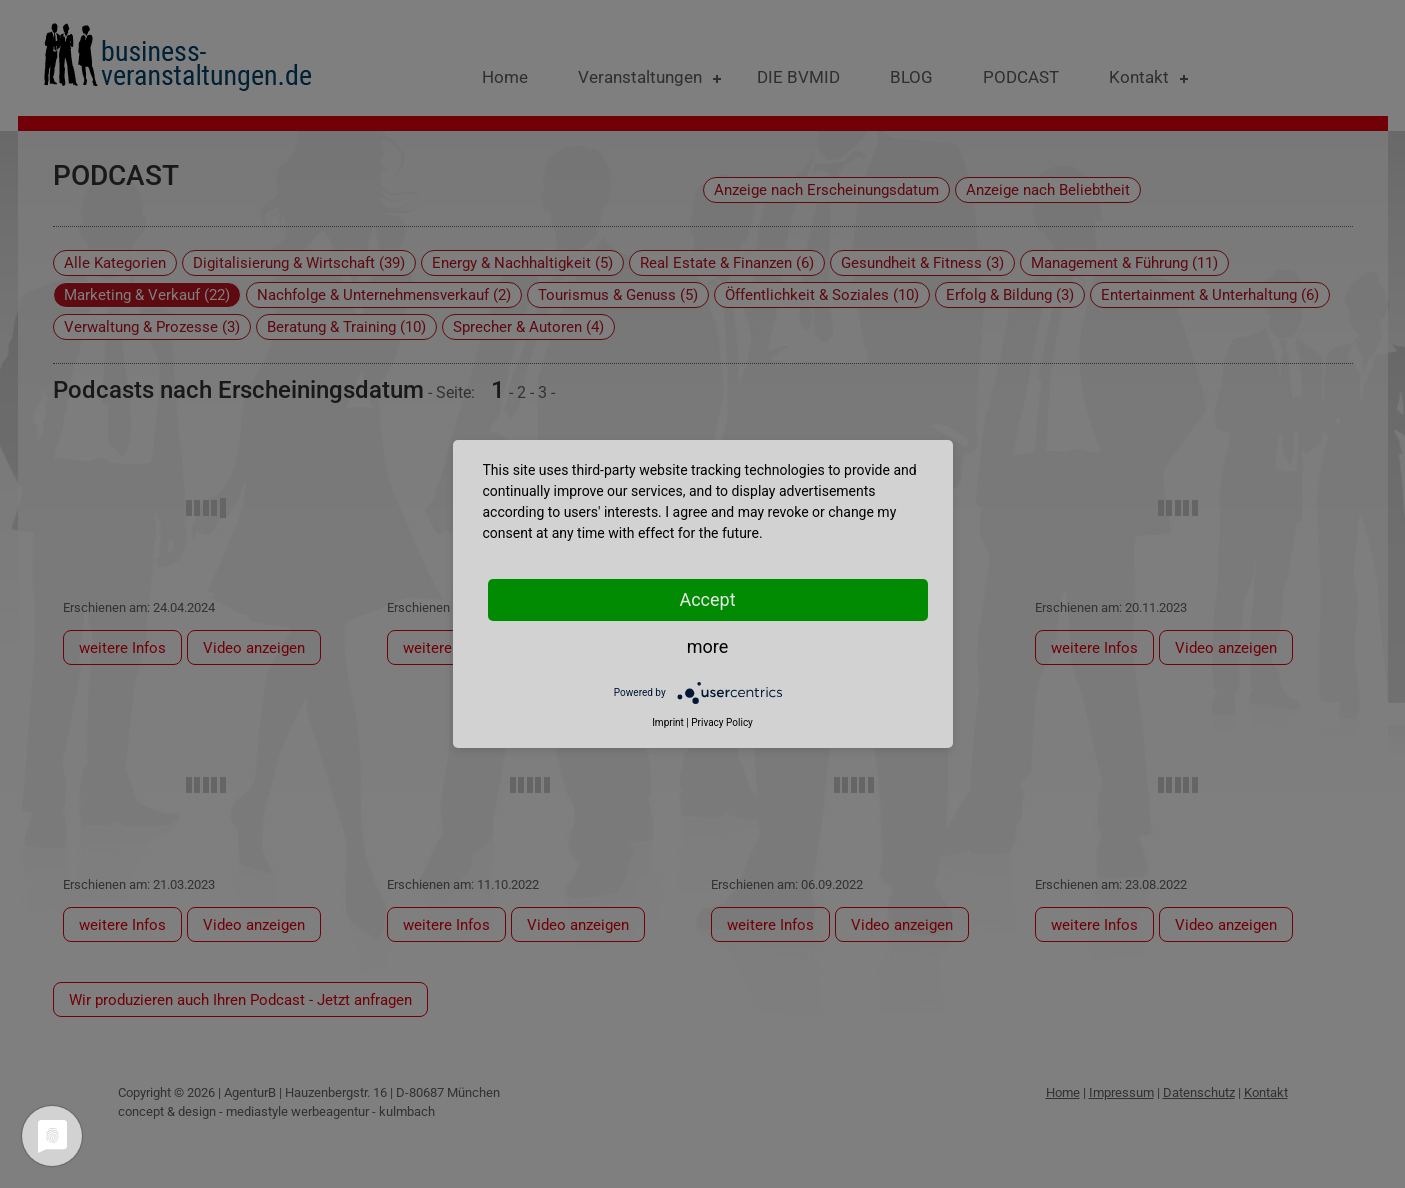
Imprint (668, 722)
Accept (707, 599)
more (708, 646)
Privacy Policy (722, 722)
